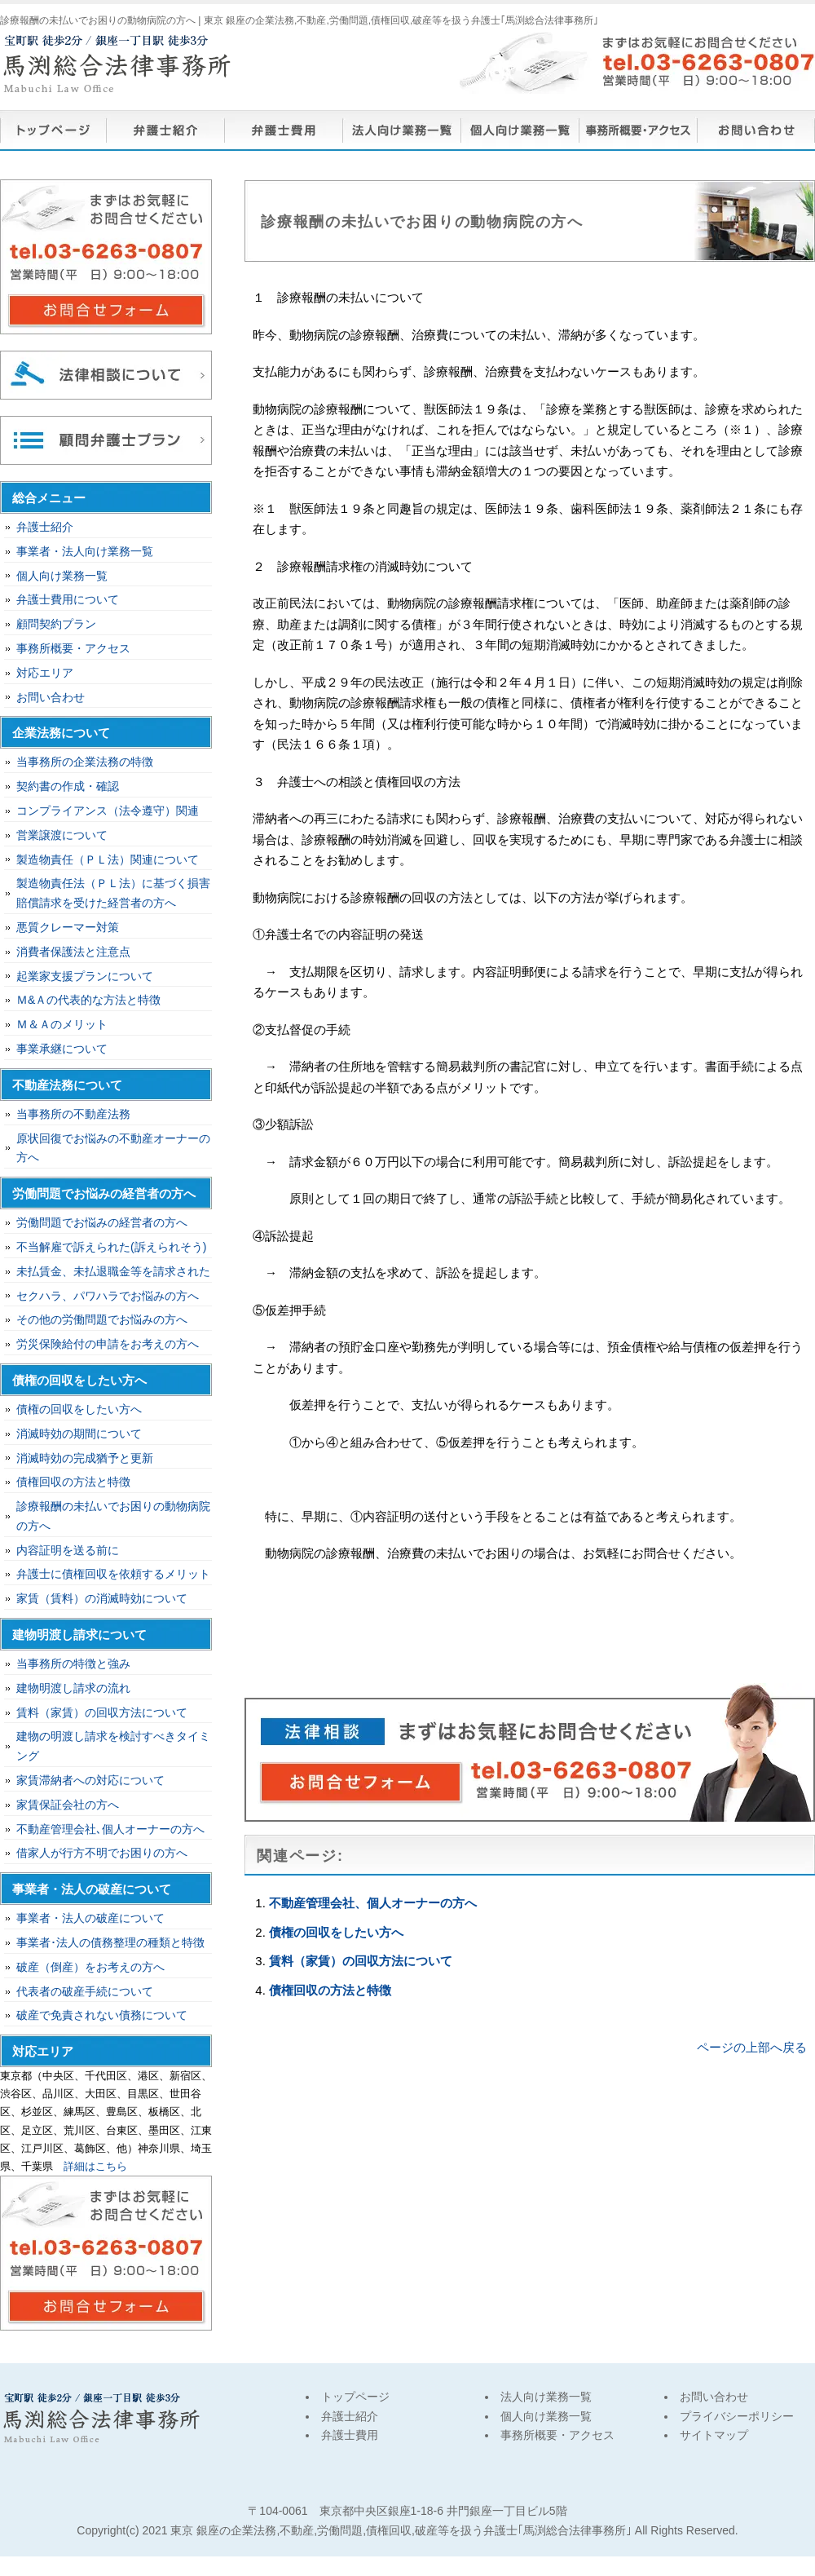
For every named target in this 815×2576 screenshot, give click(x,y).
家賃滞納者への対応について (90, 1780)
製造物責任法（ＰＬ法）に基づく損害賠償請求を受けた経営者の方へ (113, 893)
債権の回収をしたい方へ (336, 1932)
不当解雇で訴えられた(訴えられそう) (111, 1246)
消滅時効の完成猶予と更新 (84, 1458)
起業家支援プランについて (84, 976)
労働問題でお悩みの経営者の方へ (101, 1222)
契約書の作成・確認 (67, 786)
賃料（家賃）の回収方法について (360, 1961)
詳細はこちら (95, 2166)
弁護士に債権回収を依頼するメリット (113, 1573)
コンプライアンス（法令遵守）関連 (107, 810)
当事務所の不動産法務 (73, 1113)
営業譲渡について (62, 835)
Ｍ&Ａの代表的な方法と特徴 (88, 999)
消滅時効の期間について (79, 1433)
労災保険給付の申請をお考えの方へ (107, 1343)
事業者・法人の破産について (90, 1917)
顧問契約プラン (56, 623)
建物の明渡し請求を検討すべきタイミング (113, 1746)
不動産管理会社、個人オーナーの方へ (373, 1903)
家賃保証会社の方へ (67, 1804)
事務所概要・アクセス (638, 130)
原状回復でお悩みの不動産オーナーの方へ (113, 1148)
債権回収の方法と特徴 (330, 1990)
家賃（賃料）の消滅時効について (101, 1598)
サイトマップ (714, 2434)
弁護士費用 (283, 130)
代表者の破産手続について (84, 1991)
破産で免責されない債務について (101, 2014)
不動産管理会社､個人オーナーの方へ (110, 1829)
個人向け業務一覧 (519, 130)
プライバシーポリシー (737, 2416)
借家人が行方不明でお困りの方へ (101, 1852)
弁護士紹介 (165, 130)
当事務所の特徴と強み (73, 1663)
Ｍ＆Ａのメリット (62, 1024)
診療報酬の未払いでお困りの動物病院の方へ (113, 1516)
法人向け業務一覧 (401, 130)
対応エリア (44, 672)
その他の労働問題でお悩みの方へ (101, 1319)
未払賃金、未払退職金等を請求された (113, 1271)
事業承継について (62, 1048)
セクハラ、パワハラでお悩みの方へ (107, 1295)
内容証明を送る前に (67, 1550)
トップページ (53, 130)
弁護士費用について (67, 599)
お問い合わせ (756, 130)
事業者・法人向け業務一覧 (84, 551)
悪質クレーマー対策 (67, 927)
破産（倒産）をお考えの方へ (90, 1966)
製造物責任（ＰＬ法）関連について (107, 859)
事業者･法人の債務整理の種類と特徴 (110, 1942)
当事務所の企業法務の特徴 (84, 761)
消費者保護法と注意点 (73, 951)
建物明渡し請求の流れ (73, 1688)
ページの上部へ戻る (752, 2047)
